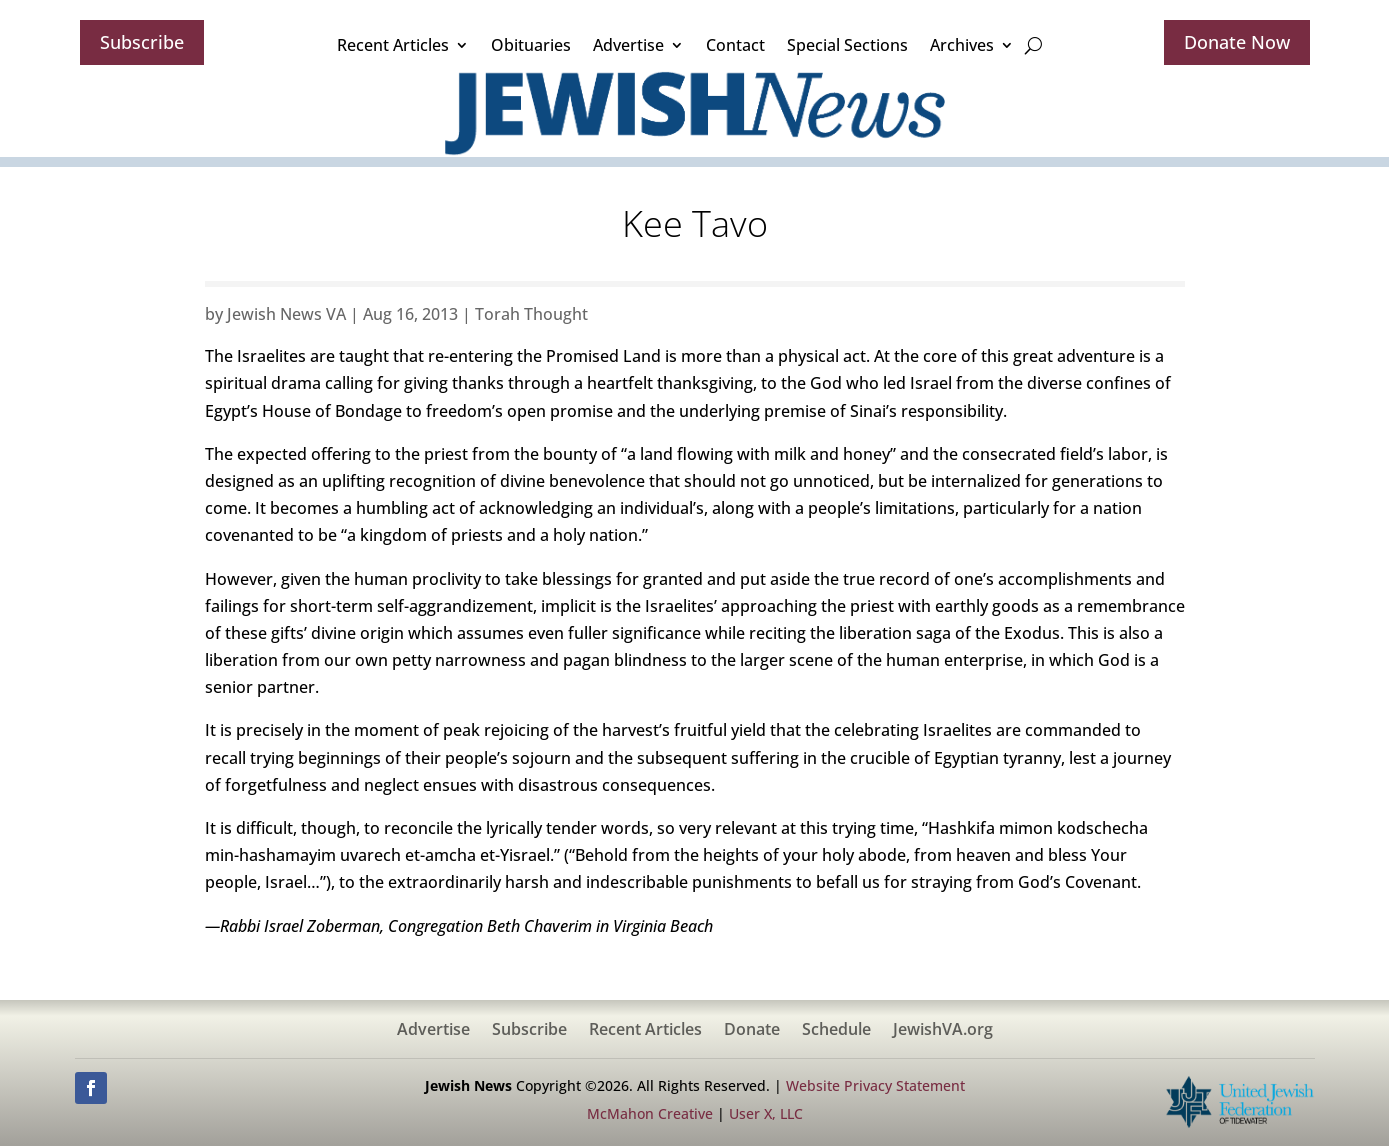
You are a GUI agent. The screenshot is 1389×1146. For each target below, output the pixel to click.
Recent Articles (393, 45)
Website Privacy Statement (875, 1085)
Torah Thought (531, 314)
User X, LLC (766, 1113)
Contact (735, 45)
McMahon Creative (650, 1113)
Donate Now (1237, 42)
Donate (752, 1031)
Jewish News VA (286, 314)
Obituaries (531, 45)
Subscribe (142, 42)
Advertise (628, 45)
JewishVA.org (943, 1031)
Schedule (836, 1031)
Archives (962, 45)
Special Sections (847, 45)
